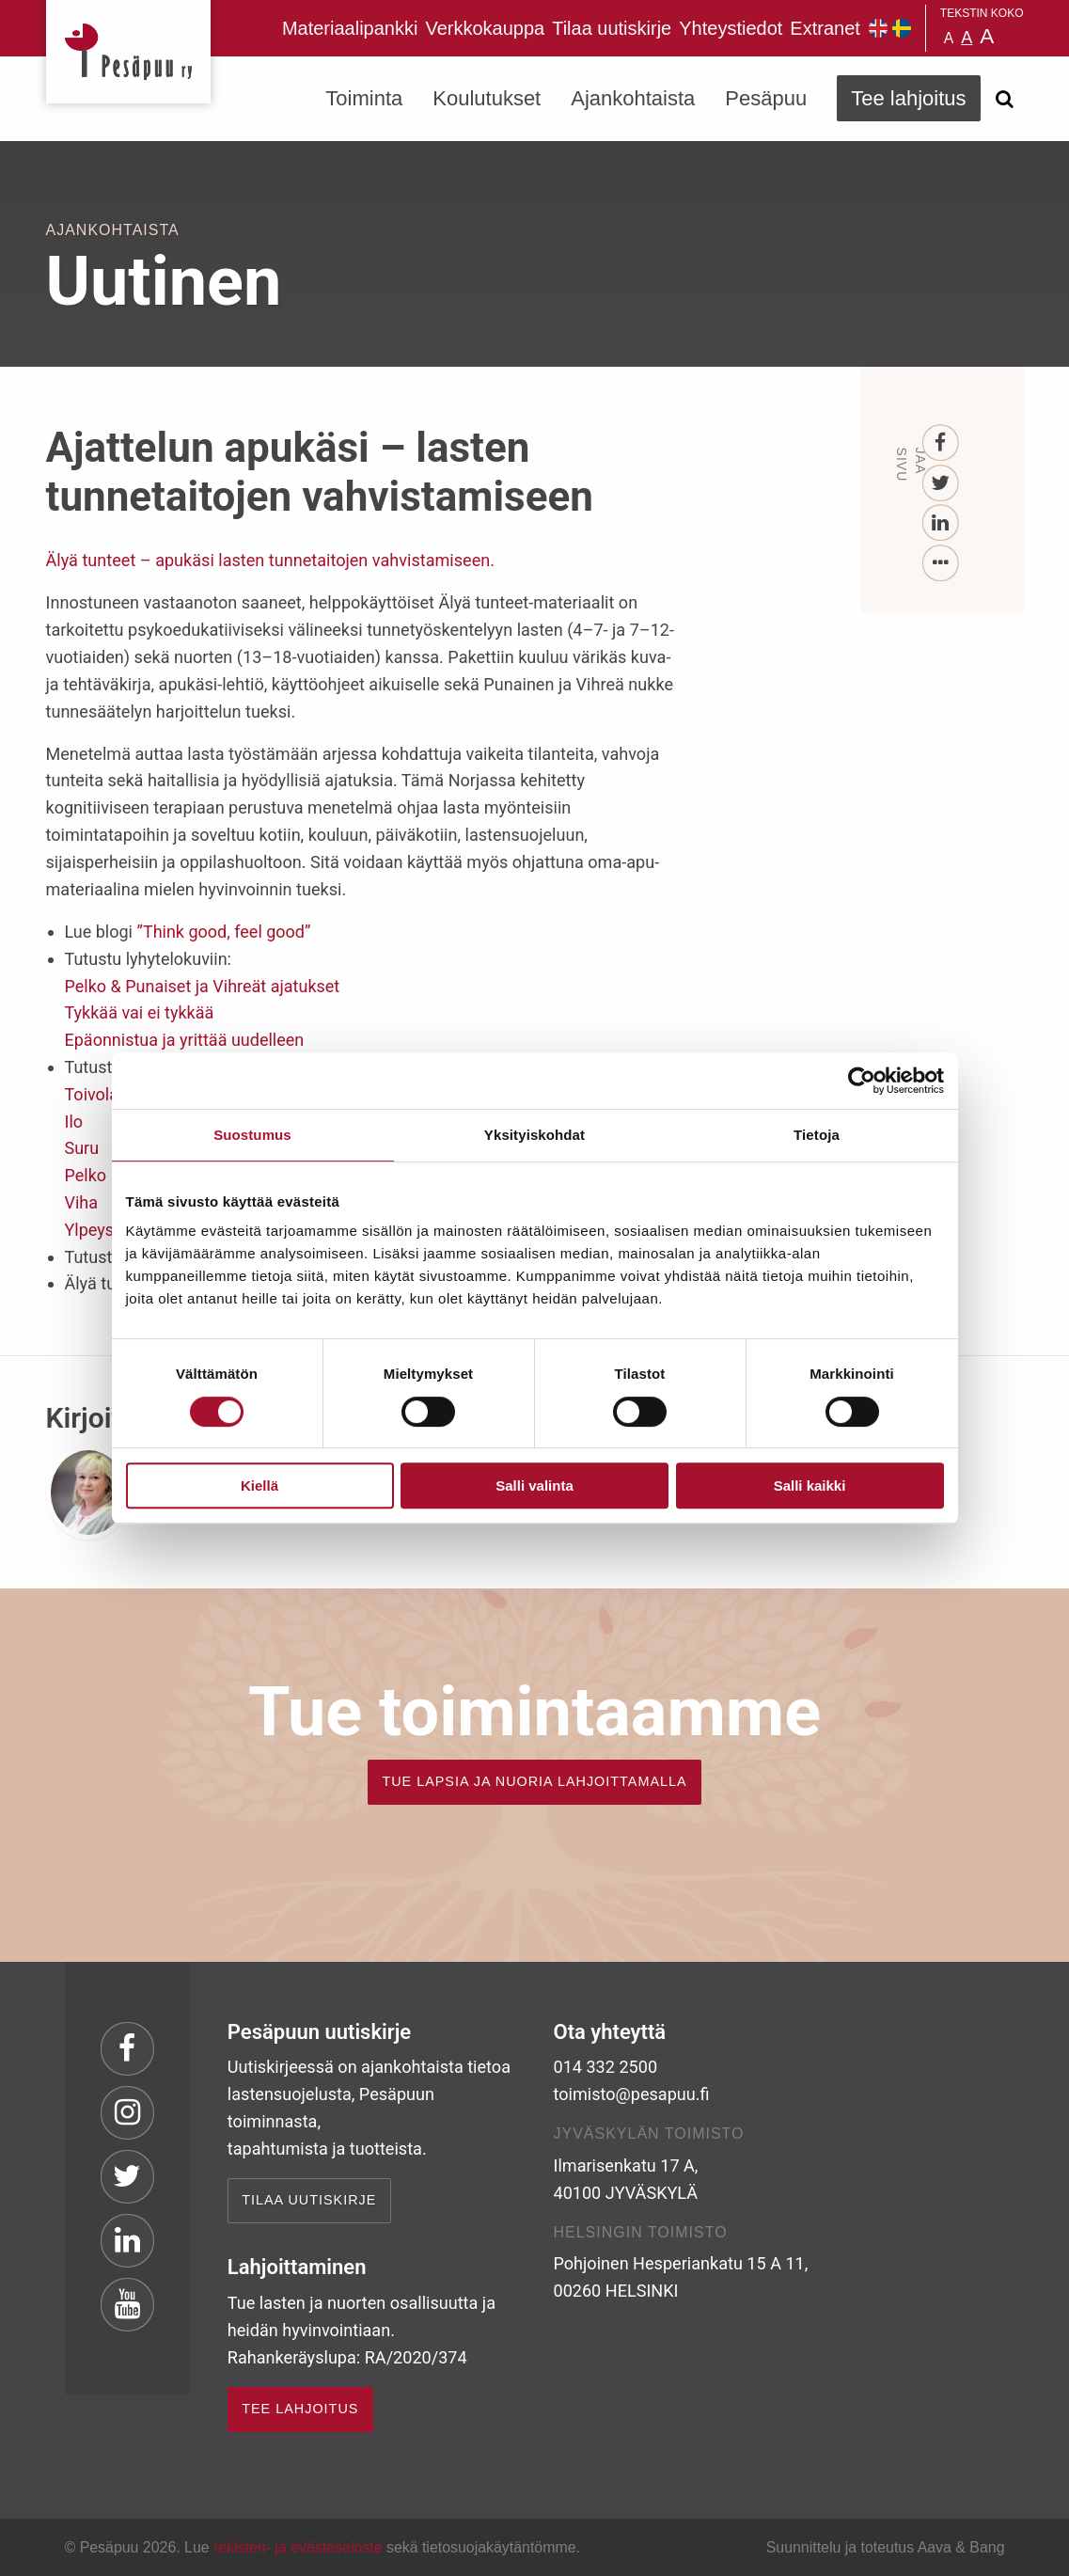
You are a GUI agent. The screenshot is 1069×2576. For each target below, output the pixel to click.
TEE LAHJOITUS (300, 2408)
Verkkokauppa (484, 28)
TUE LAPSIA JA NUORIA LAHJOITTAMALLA (534, 1781)
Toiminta (363, 98)
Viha (82, 1202)
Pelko (86, 1175)
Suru (82, 1148)
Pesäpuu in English (878, 28)
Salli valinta (534, 1485)
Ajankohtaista (633, 98)
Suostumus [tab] (252, 1135)
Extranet (824, 28)
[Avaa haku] (1005, 98)
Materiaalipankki (350, 28)
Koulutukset (486, 98)
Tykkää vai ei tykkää (139, 1012)
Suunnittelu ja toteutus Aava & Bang (885, 2547)
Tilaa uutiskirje (611, 28)
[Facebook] (940, 443)
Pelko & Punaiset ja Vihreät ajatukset (202, 986)
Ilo (74, 1121)
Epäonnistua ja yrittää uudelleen (185, 1040)
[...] (940, 564)
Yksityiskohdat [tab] (534, 1135)
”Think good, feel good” (223, 931)
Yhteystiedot (730, 28)
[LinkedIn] (940, 523)
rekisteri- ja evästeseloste (297, 2547)
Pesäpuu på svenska (901, 28)
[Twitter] (940, 484)
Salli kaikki (810, 1485)
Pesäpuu (128, 51)
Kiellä (259, 1485)
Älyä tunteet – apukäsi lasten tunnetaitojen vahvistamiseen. (270, 560)
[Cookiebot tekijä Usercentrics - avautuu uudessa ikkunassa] (861, 1081)
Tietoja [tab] (817, 1135)
